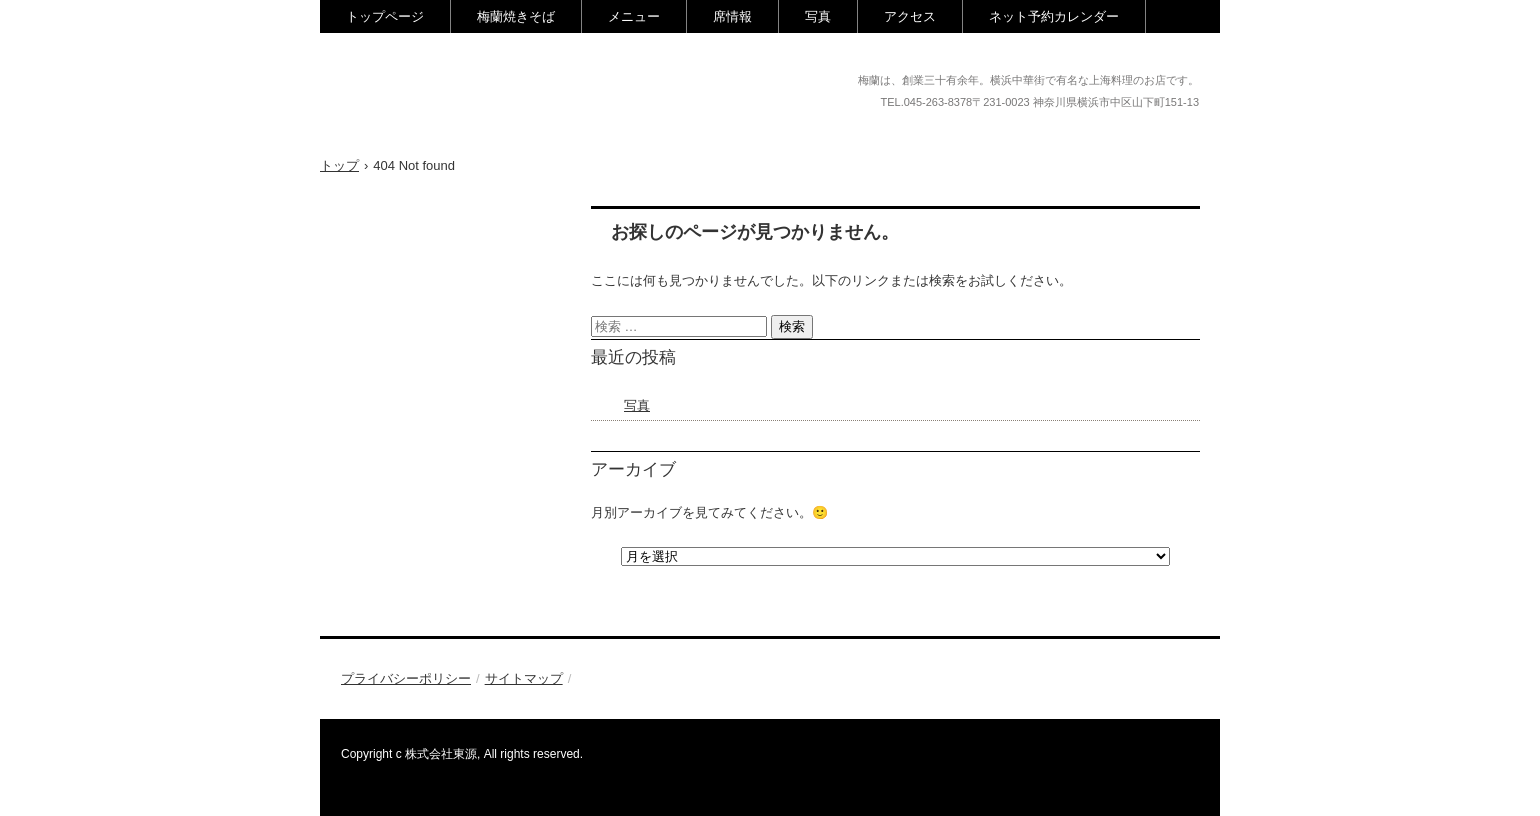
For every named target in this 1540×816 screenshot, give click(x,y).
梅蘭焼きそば (516, 16)
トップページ (385, 16)
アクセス (910, 16)
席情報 (732, 16)
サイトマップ (524, 678)
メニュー (634, 16)
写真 (818, 16)
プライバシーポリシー (406, 678)
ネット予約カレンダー (1054, 16)
